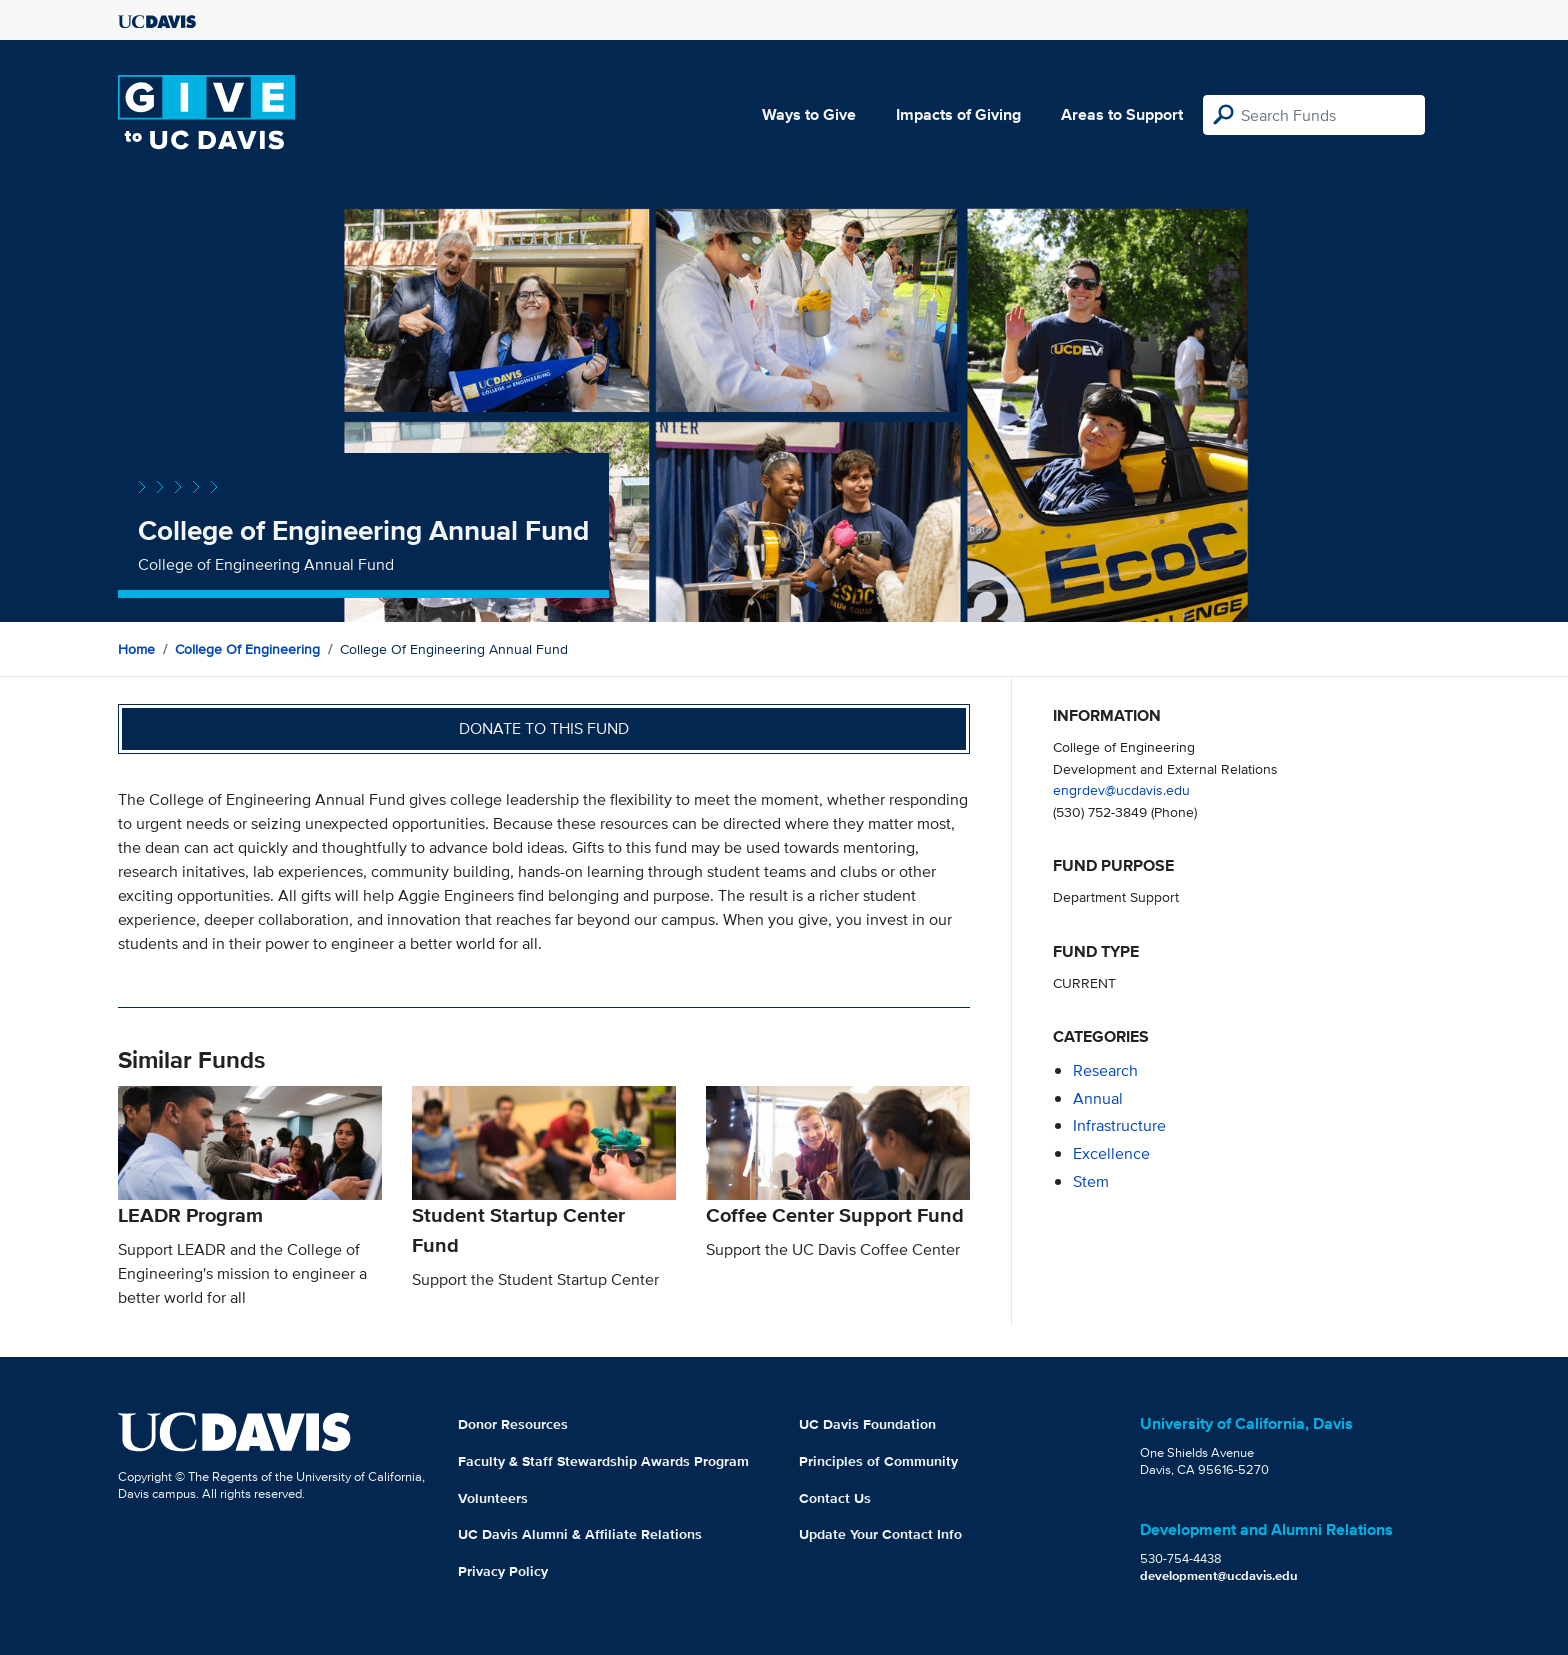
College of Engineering (247, 649)
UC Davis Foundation (867, 1424)
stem (1091, 1181)
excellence (1111, 1153)
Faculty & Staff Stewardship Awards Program (603, 1461)
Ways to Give (809, 114)
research (1105, 1070)
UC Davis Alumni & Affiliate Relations (580, 1534)
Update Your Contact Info (880, 1534)
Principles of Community (878, 1461)
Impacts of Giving (958, 114)
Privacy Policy (503, 1571)
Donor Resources (513, 1424)
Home (136, 649)
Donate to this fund (544, 728)
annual (1098, 1098)
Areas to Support (1122, 114)
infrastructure (1119, 1125)
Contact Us (835, 1498)
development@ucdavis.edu (1219, 1575)
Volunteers (493, 1498)
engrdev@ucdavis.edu (1121, 789)
